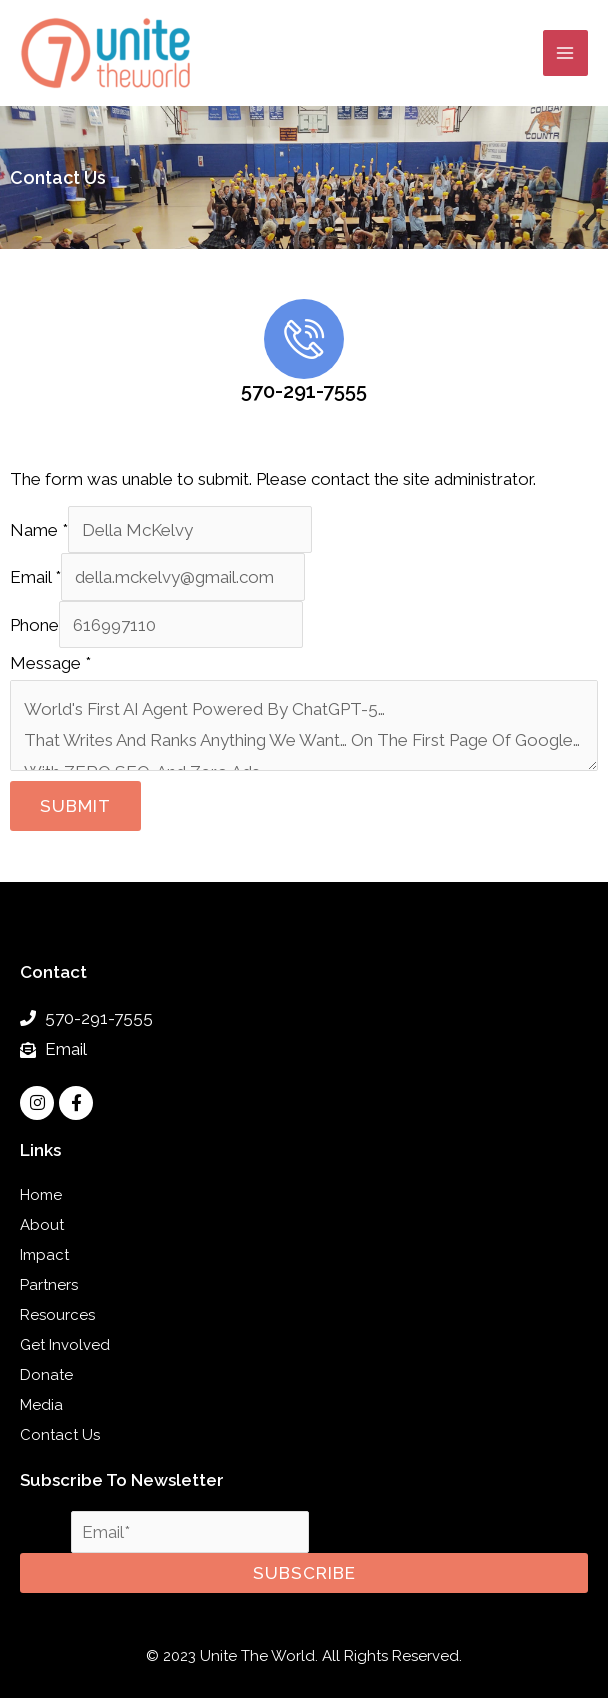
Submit (75, 806)
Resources (57, 1315)
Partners (49, 1285)
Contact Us (60, 1435)
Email (35, 577)
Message (50, 663)
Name (39, 530)
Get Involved (65, 1345)
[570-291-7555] (304, 339)
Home (41, 1195)
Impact (44, 1255)
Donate (46, 1375)
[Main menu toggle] (566, 53)
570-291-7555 (304, 391)
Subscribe (304, 1573)
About (42, 1225)
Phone (34, 625)
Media (41, 1405)
